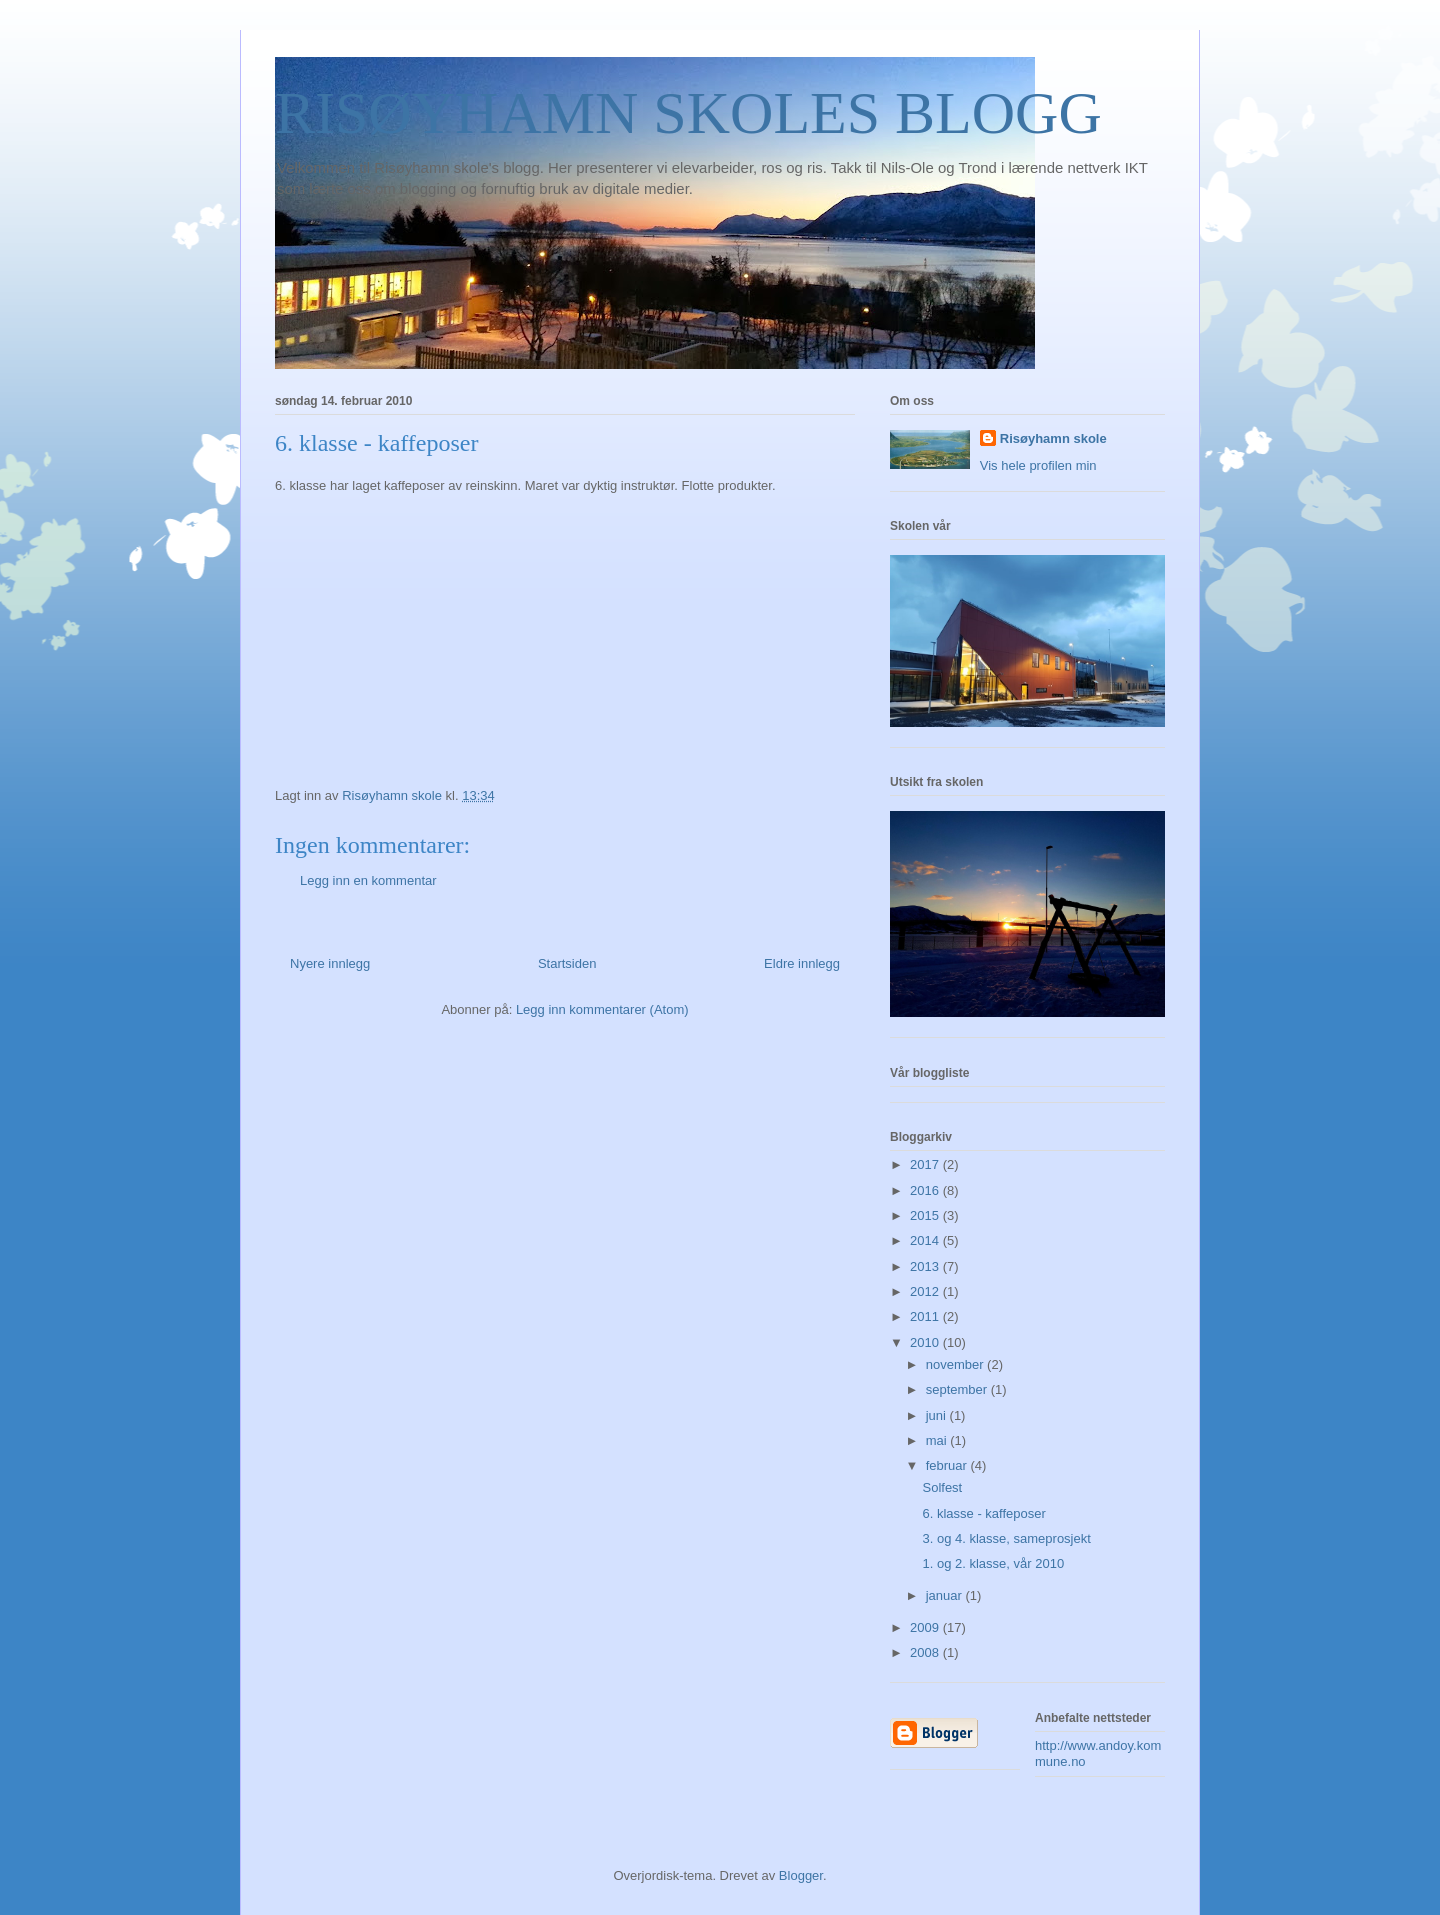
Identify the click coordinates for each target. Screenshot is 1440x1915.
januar (946, 1595)
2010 (926, 1342)
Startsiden (567, 963)
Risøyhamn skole (1053, 438)
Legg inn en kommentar (368, 880)
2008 (926, 1652)
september (958, 1389)
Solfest (942, 1487)
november (956, 1364)
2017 (926, 1164)
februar (948, 1465)
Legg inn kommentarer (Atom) (602, 1009)
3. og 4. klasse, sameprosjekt (1006, 1538)
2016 (926, 1190)
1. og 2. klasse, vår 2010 (993, 1563)
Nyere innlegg (330, 963)
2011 (926, 1316)
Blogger (801, 1875)
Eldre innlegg (802, 963)
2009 (926, 1627)
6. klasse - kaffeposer (983, 1513)
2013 (926, 1266)
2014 (926, 1240)
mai (938, 1440)
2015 (926, 1215)
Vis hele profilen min (1038, 465)
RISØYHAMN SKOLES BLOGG (688, 113)
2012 (926, 1291)
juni (938, 1415)
